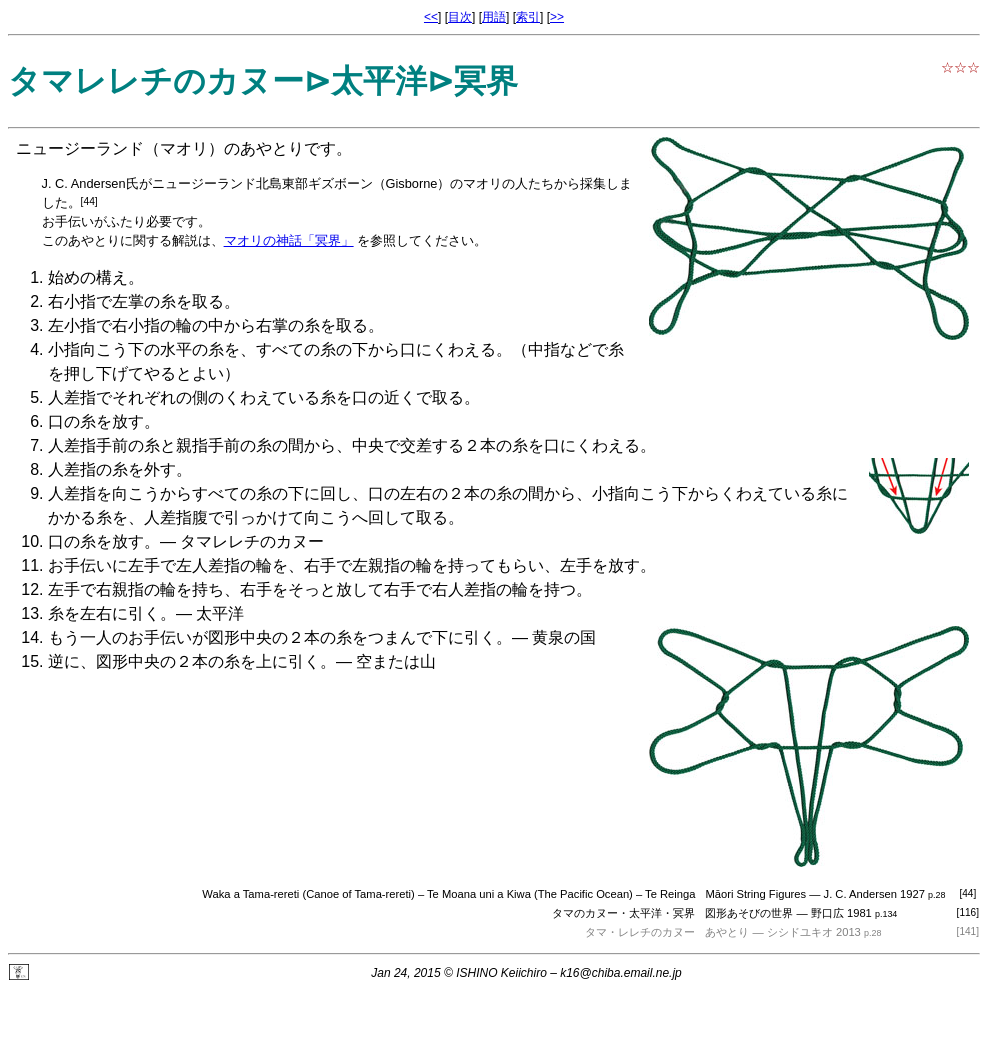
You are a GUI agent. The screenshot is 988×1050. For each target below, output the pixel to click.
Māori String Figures (755, 894)
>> (557, 17)
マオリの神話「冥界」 (289, 240)
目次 (460, 17)
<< (431, 17)
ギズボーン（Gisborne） (379, 183)
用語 (494, 17)
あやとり (727, 932)
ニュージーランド (80, 148)
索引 (528, 17)
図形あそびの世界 (749, 913)
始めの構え (88, 277)
